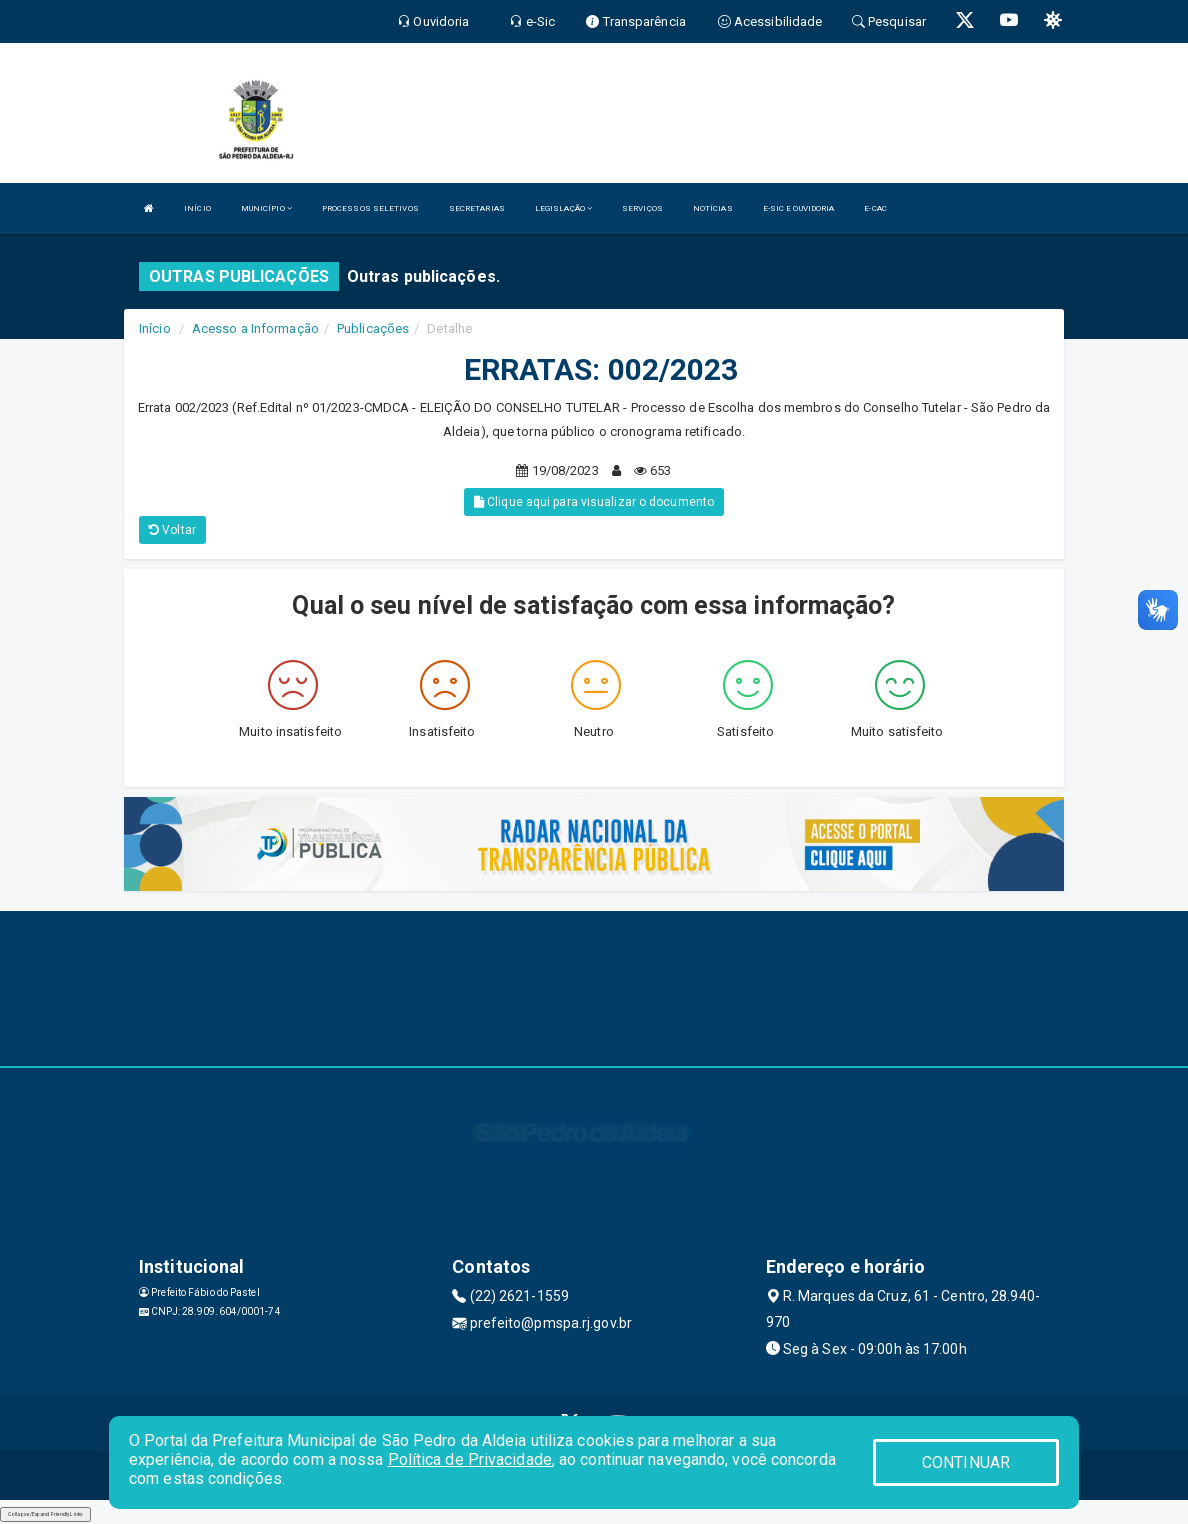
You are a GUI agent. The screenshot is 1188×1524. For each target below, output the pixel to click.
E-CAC (875, 208)
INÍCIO (197, 208)
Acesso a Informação (255, 328)
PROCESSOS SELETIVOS (370, 208)
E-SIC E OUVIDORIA (799, 208)
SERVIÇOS (642, 208)
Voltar (172, 530)
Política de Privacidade (470, 1459)
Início (155, 328)
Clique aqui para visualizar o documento (594, 502)
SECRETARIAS (477, 208)
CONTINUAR (966, 1462)
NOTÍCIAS (713, 208)
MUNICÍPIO (266, 208)
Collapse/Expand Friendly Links (45, 1514)
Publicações (373, 328)
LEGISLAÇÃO (563, 208)
